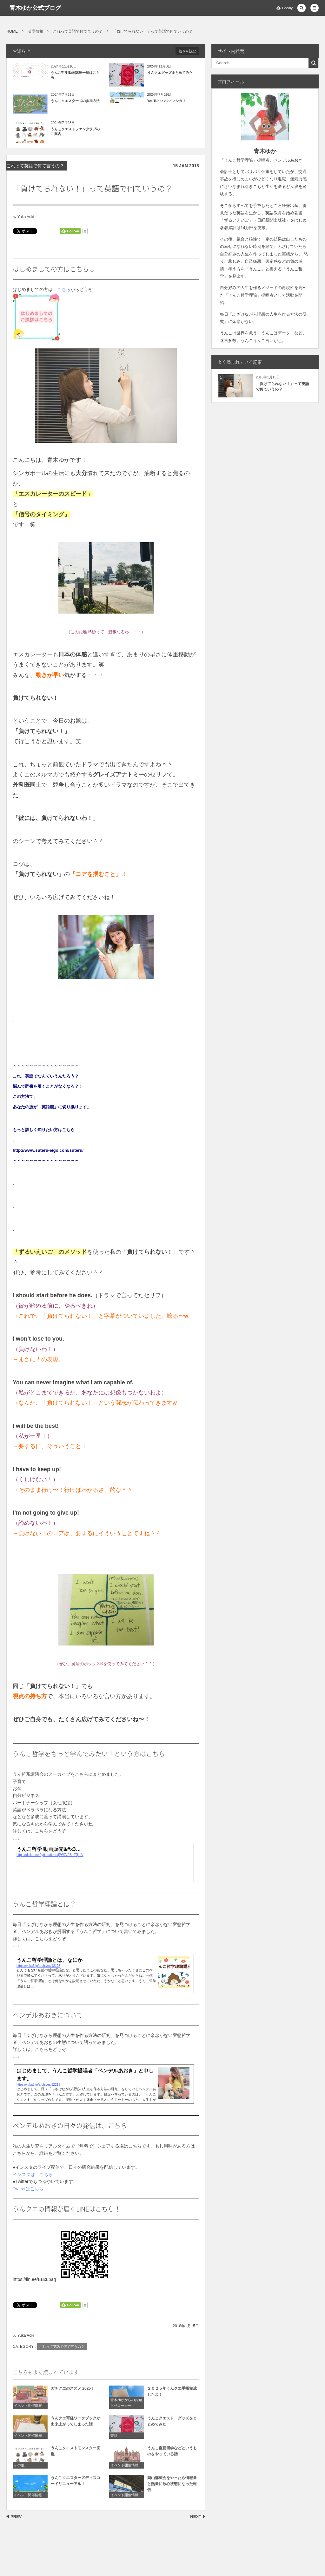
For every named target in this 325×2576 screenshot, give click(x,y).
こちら (63, 289)
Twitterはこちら (28, 2188)
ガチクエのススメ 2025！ (73, 2391)
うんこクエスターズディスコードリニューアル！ (75, 2484)
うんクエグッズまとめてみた (170, 72)
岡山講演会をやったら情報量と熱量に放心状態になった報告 (172, 2487)
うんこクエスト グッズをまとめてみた (172, 2424)
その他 (19, 2468)
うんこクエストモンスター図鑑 (75, 2454)
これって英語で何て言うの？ (35, 165)
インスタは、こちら (33, 2174)
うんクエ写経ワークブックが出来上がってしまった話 (75, 2424)
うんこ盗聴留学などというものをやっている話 (172, 2454)
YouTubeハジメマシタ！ (166, 101)
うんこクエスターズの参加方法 (75, 101)
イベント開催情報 (28, 2409)
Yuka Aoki (25, 217)
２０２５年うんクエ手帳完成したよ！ (172, 2394)
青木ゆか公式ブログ (35, 8)
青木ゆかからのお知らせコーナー (126, 2406)
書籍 (113, 2438)
